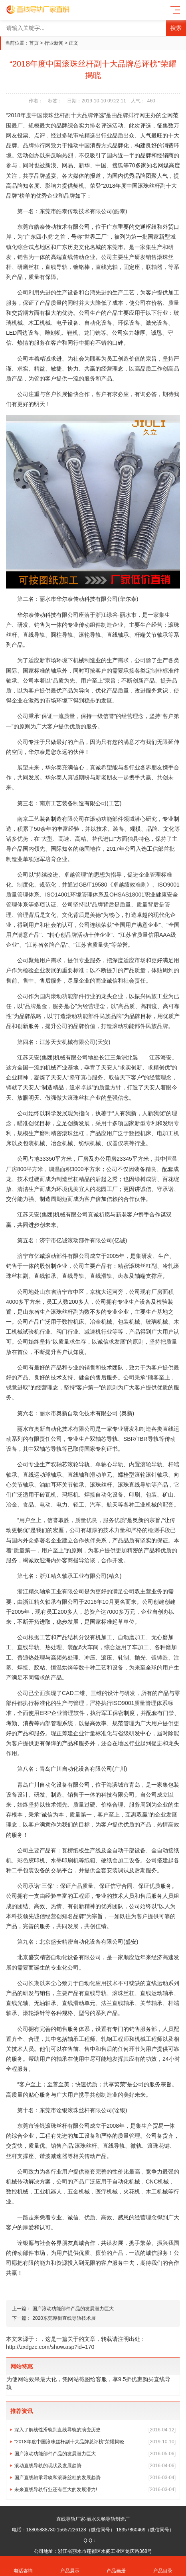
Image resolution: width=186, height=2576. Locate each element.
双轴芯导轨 (104, 1439)
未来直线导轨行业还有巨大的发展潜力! (95, 2490)
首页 (34, 43)
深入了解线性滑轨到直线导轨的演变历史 (95, 2430)
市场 (50, 660)
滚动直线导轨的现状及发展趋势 (95, 2466)
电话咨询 (23, 2566)
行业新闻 (53, 43)
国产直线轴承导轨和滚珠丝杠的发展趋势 (95, 2478)
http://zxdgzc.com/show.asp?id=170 (50, 2347)
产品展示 (70, 2566)
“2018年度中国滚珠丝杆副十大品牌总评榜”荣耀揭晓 (95, 2442)
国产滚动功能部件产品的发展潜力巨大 (73, 2308)
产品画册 (116, 2566)
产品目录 (163, 2566)
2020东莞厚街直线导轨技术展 (64, 2318)
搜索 (176, 28)
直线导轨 (56, 267)
